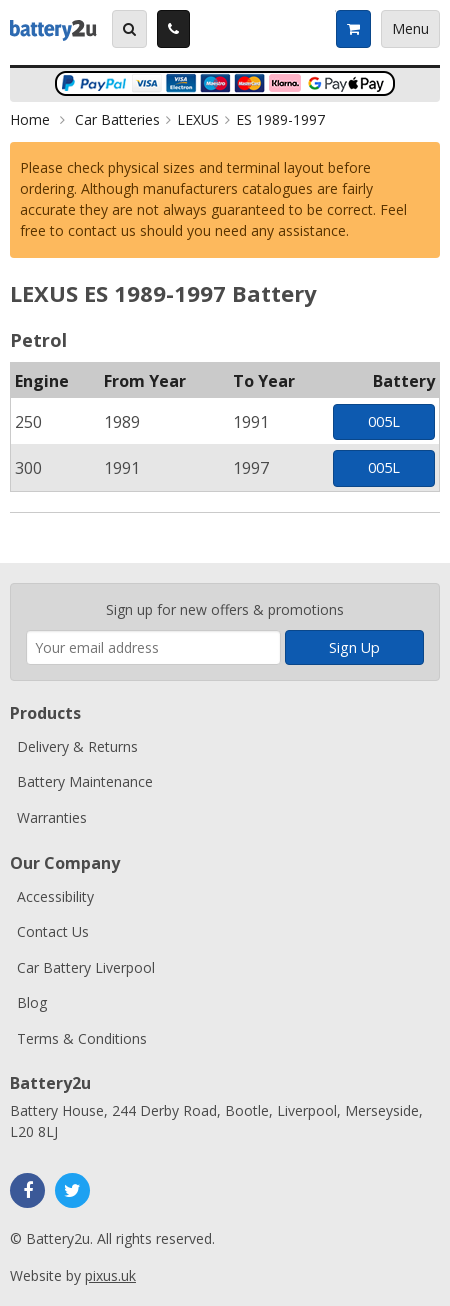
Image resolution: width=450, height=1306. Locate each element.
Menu (410, 28)
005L (384, 421)
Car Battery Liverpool (86, 967)
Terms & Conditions (82, 1038)
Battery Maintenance (85, 781)
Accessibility (55, 896)
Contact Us (53, 931)
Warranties (52, 817)
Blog (32, 1002)
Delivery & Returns (77, 746)
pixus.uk (110, 1275)
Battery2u (53, 29)
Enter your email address (26, 573)
